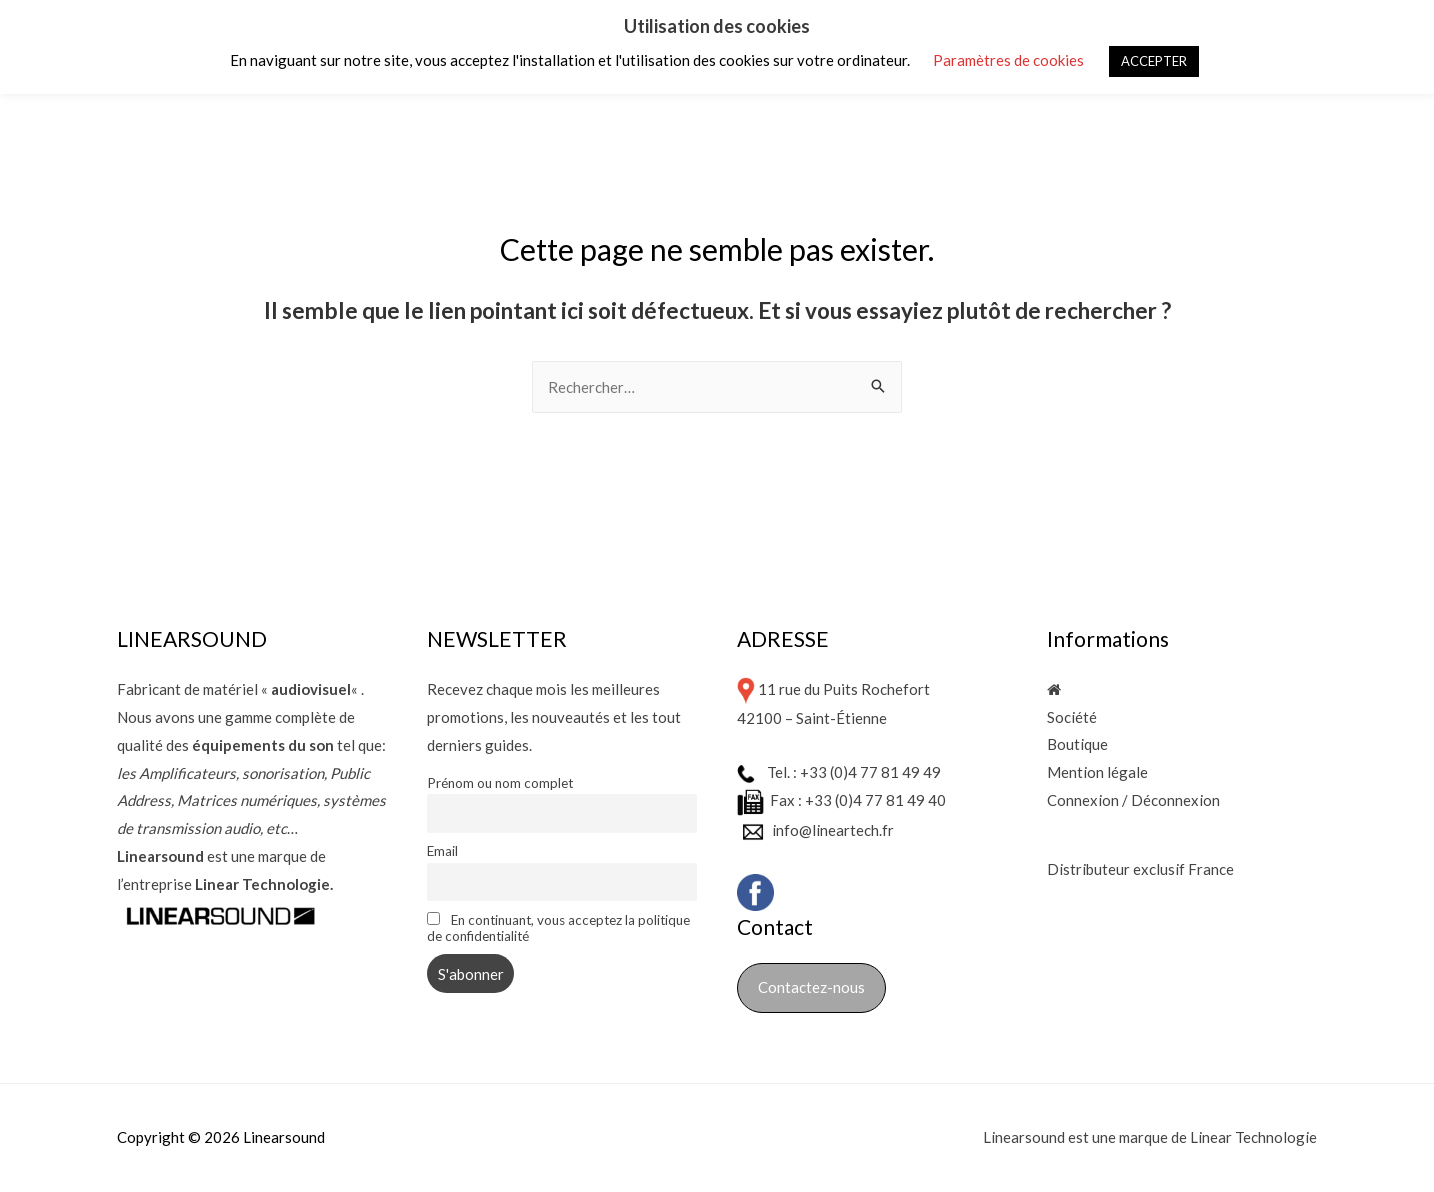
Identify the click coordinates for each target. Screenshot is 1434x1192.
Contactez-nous (811, 987)
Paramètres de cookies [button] (1008, 60)
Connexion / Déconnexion (1133, 800)
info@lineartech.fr (833, 829)
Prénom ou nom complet (500, 783)
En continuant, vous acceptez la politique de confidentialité (558, 928)
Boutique (1077, 745)
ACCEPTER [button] (1154, 61)
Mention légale (1097, 773)
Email (442, 851)
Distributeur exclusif (1117, 870)
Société (1072, 717)
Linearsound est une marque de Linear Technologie (1150, 1137)
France (1211, 870)
